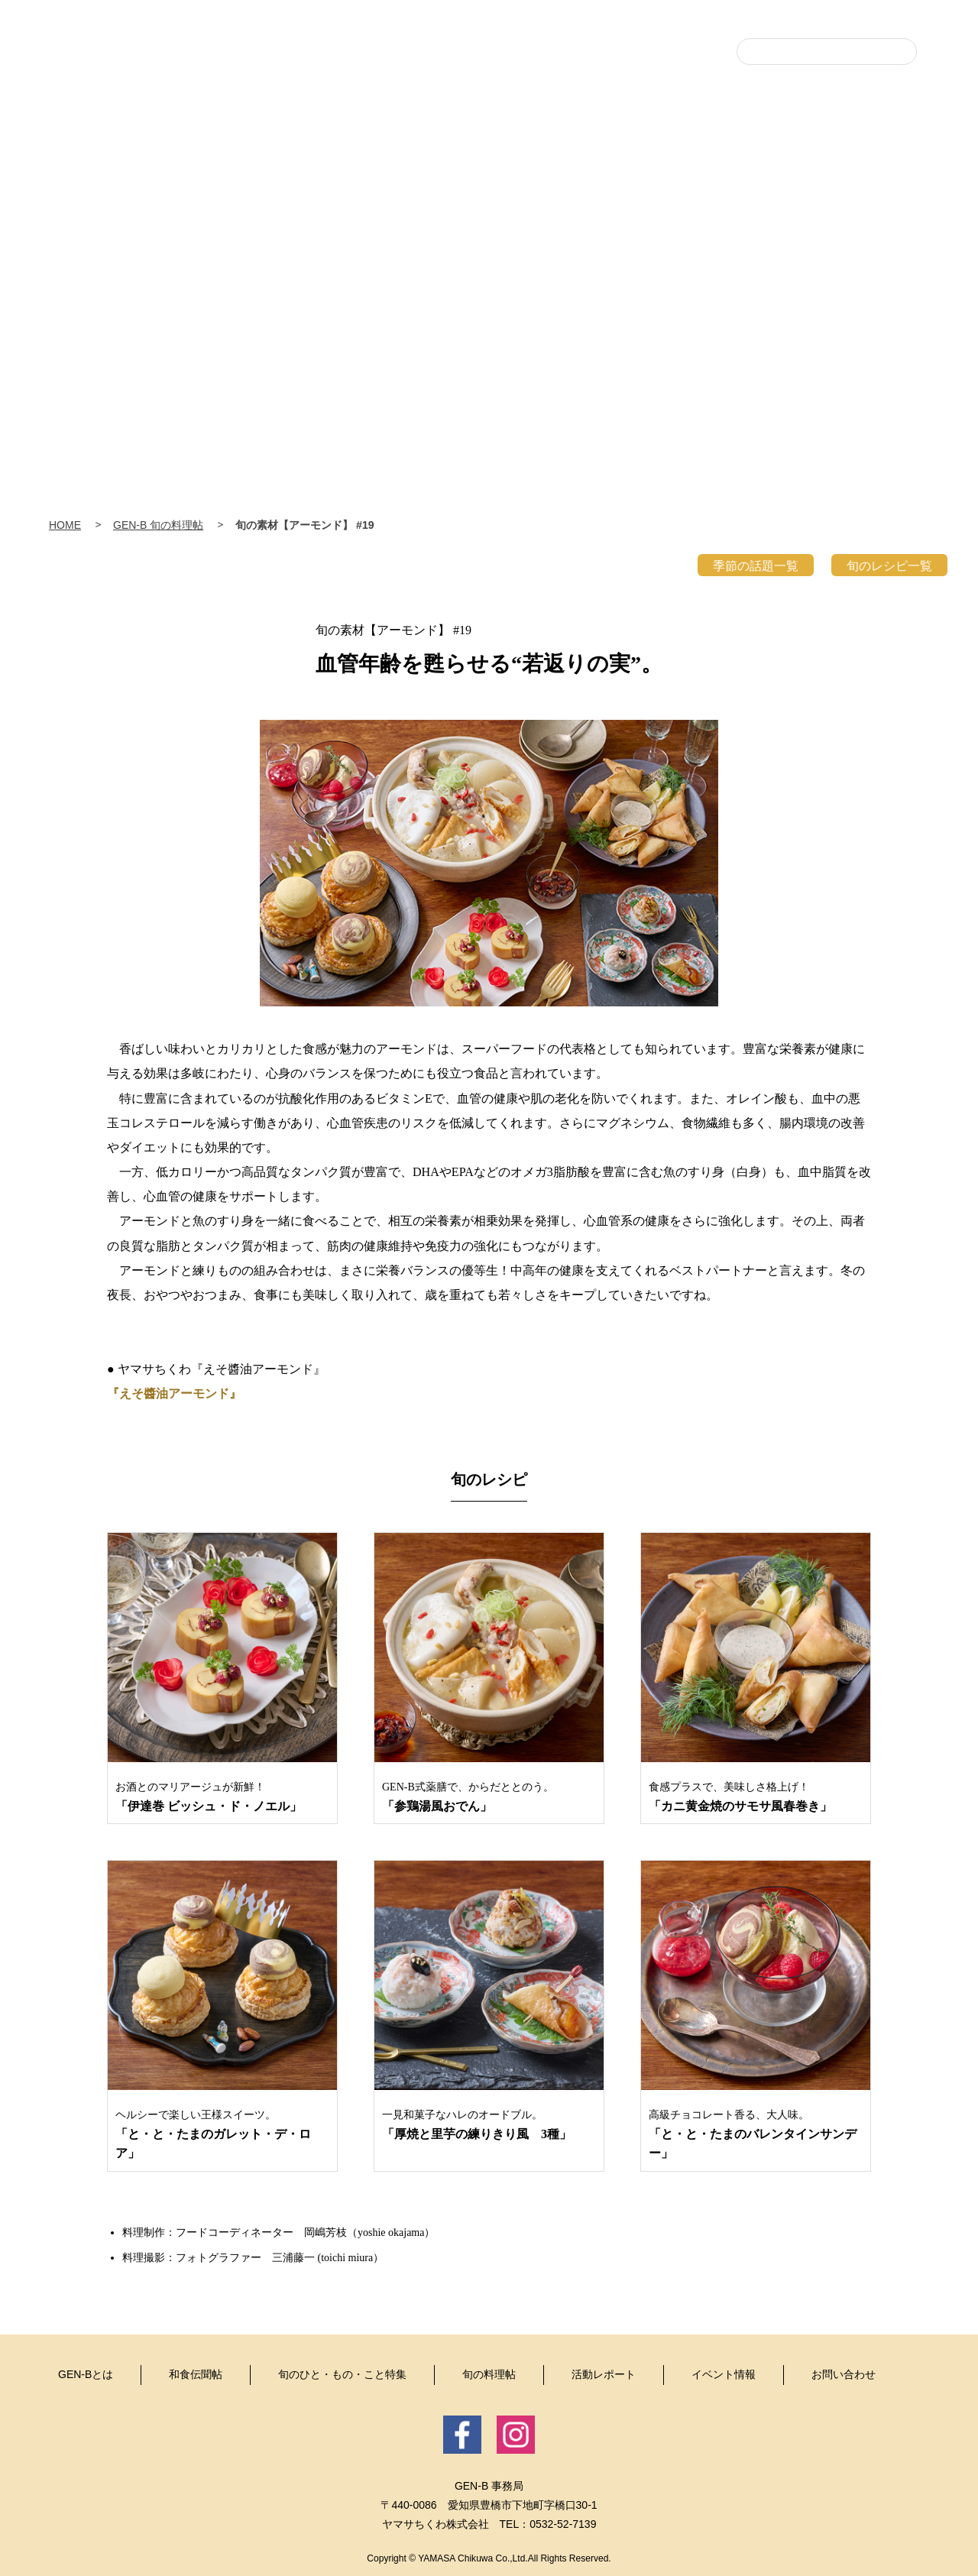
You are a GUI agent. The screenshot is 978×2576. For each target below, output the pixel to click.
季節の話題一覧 (755, 565)
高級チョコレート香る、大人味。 (756, 2136)
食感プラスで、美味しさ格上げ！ (756, 1798)
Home (122, 198)
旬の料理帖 (642, 208)
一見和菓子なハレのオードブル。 (489, 2126)
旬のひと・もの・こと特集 (519, 208)
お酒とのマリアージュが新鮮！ (222, 1798)
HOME (65, 525)
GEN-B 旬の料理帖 (158, 525)
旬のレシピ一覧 (889, 565)
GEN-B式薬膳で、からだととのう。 (489, 1798)
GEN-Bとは (275, 208)
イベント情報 (886, 208)
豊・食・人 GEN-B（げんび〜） (489, 93)
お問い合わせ (843, 2374)
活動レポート (764, 208)
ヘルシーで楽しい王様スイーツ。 (222, 2136)
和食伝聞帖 (397, 208)
